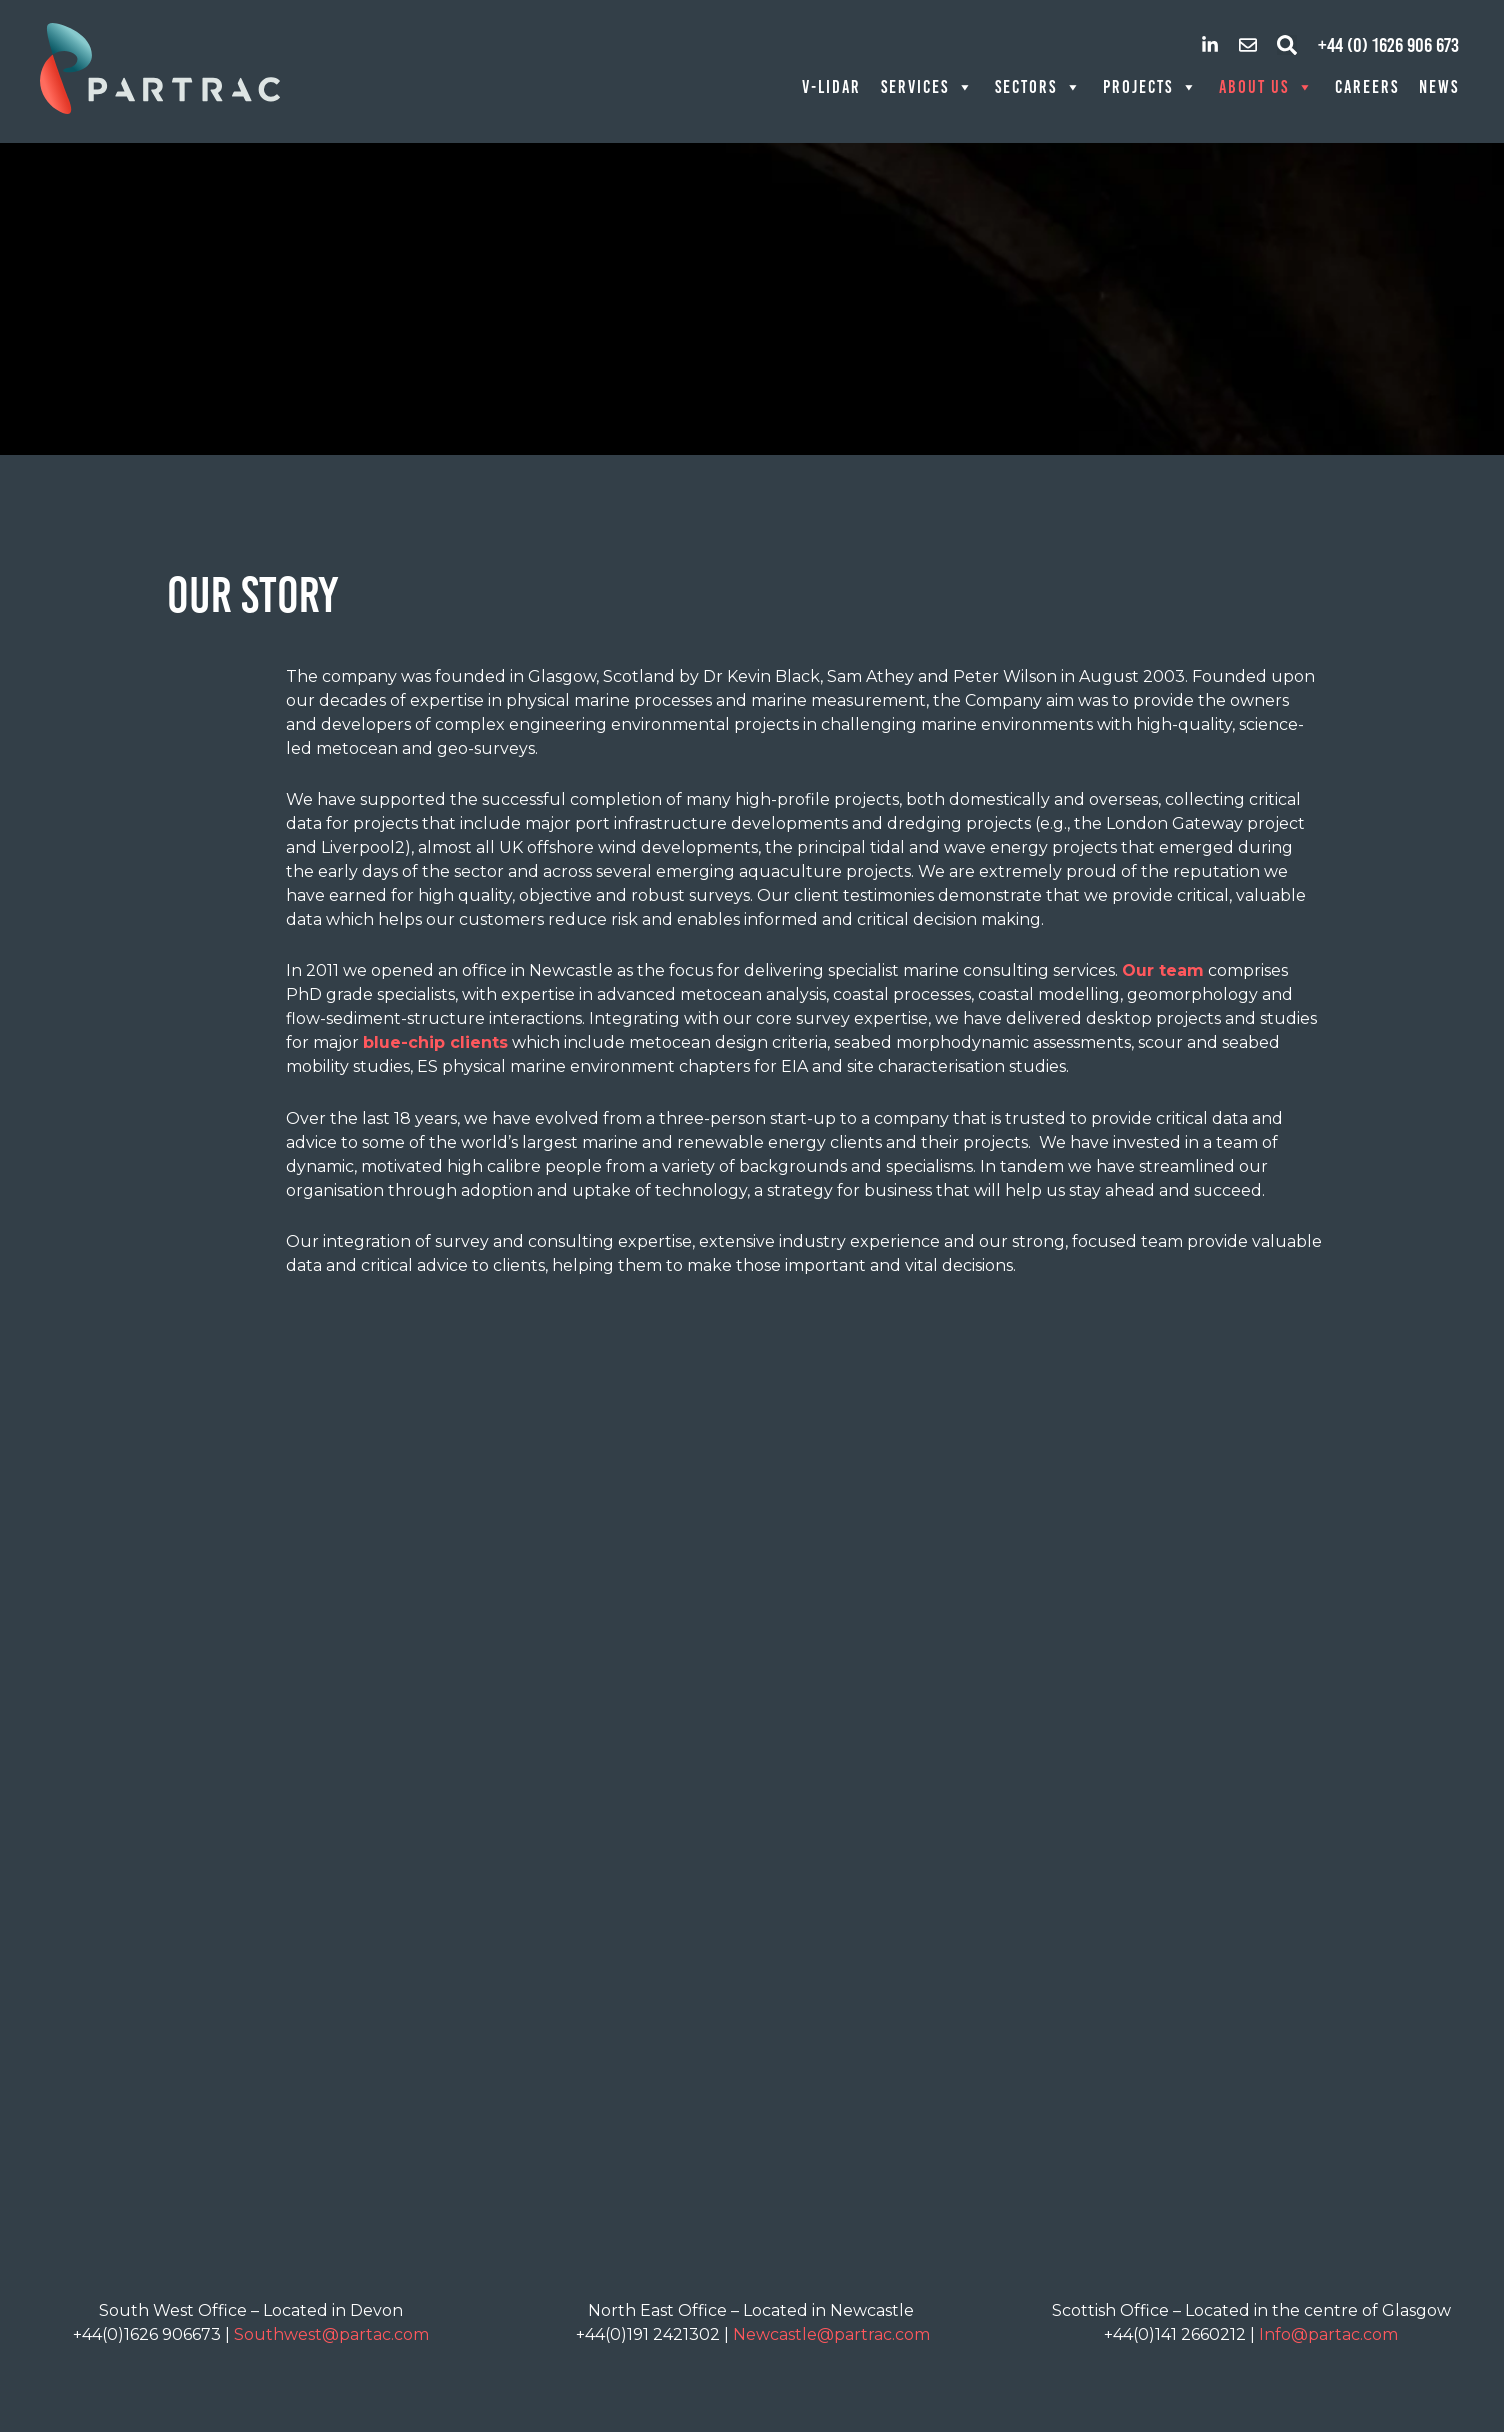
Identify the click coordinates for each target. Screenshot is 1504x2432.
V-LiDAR (831, 87)
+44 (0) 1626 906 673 (1388, 45)
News (1439, 87)
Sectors (1039, 87)
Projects (1151, 87)
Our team (1163, 970)
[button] (1287, 45)
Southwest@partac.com (331, 2334)
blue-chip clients (435, 1042)
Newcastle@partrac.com (831, 2334)
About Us (1267, 87)
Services (928, 87)
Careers (1367, 87)
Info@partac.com (1328, 2334)
